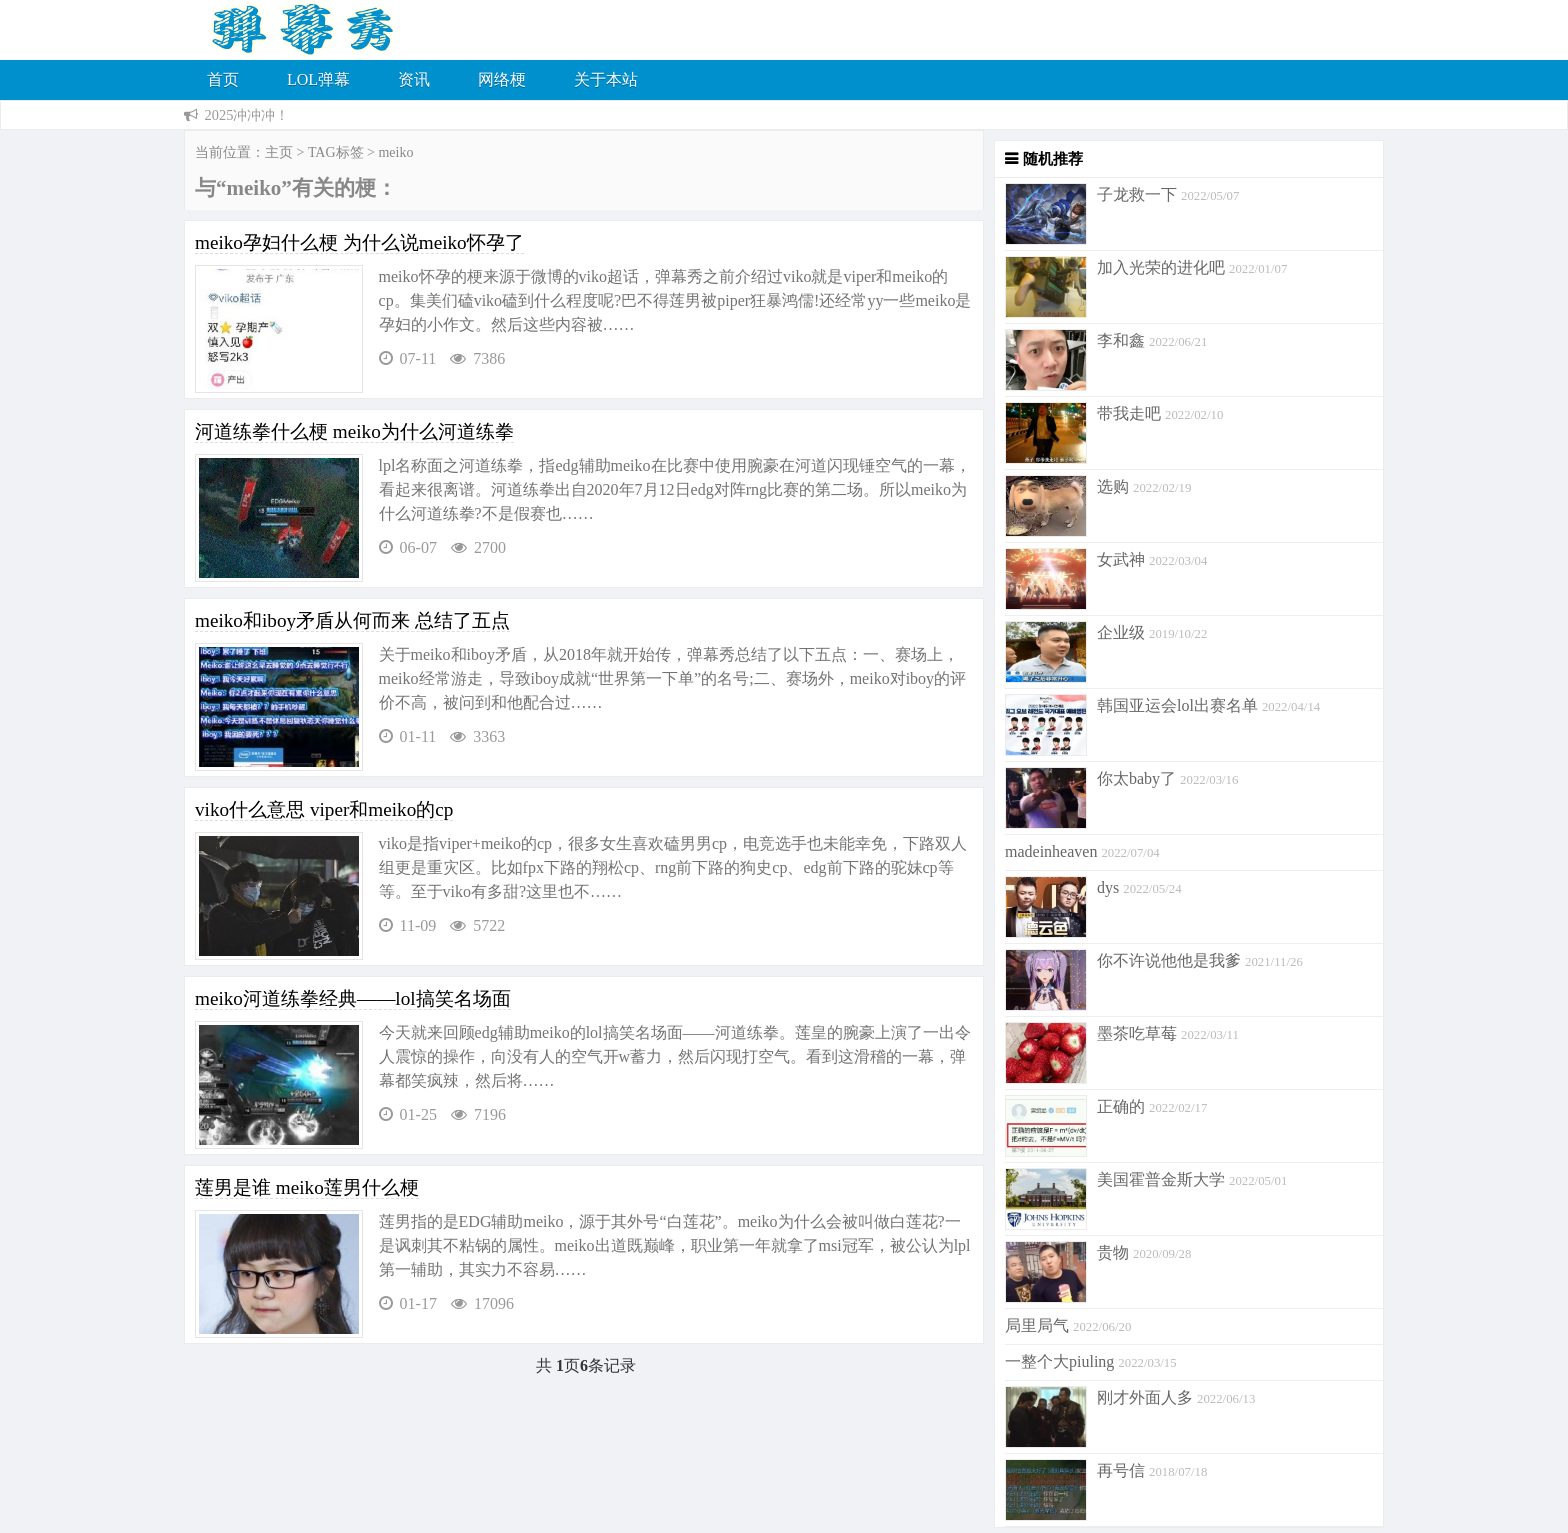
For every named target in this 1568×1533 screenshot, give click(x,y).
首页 (223, 79)
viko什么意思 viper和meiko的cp (324, 809)
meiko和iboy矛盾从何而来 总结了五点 (352, 620)
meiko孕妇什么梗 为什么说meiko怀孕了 (359, 242)
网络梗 (502, 79)
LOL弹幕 (318, 79)
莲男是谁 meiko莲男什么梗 (307, 1187)
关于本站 (606, 79)
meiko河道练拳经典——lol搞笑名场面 (353, 998)
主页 (279, 152)
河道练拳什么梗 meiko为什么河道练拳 (354, 431)
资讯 (414, 79)
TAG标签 (336, 152)
